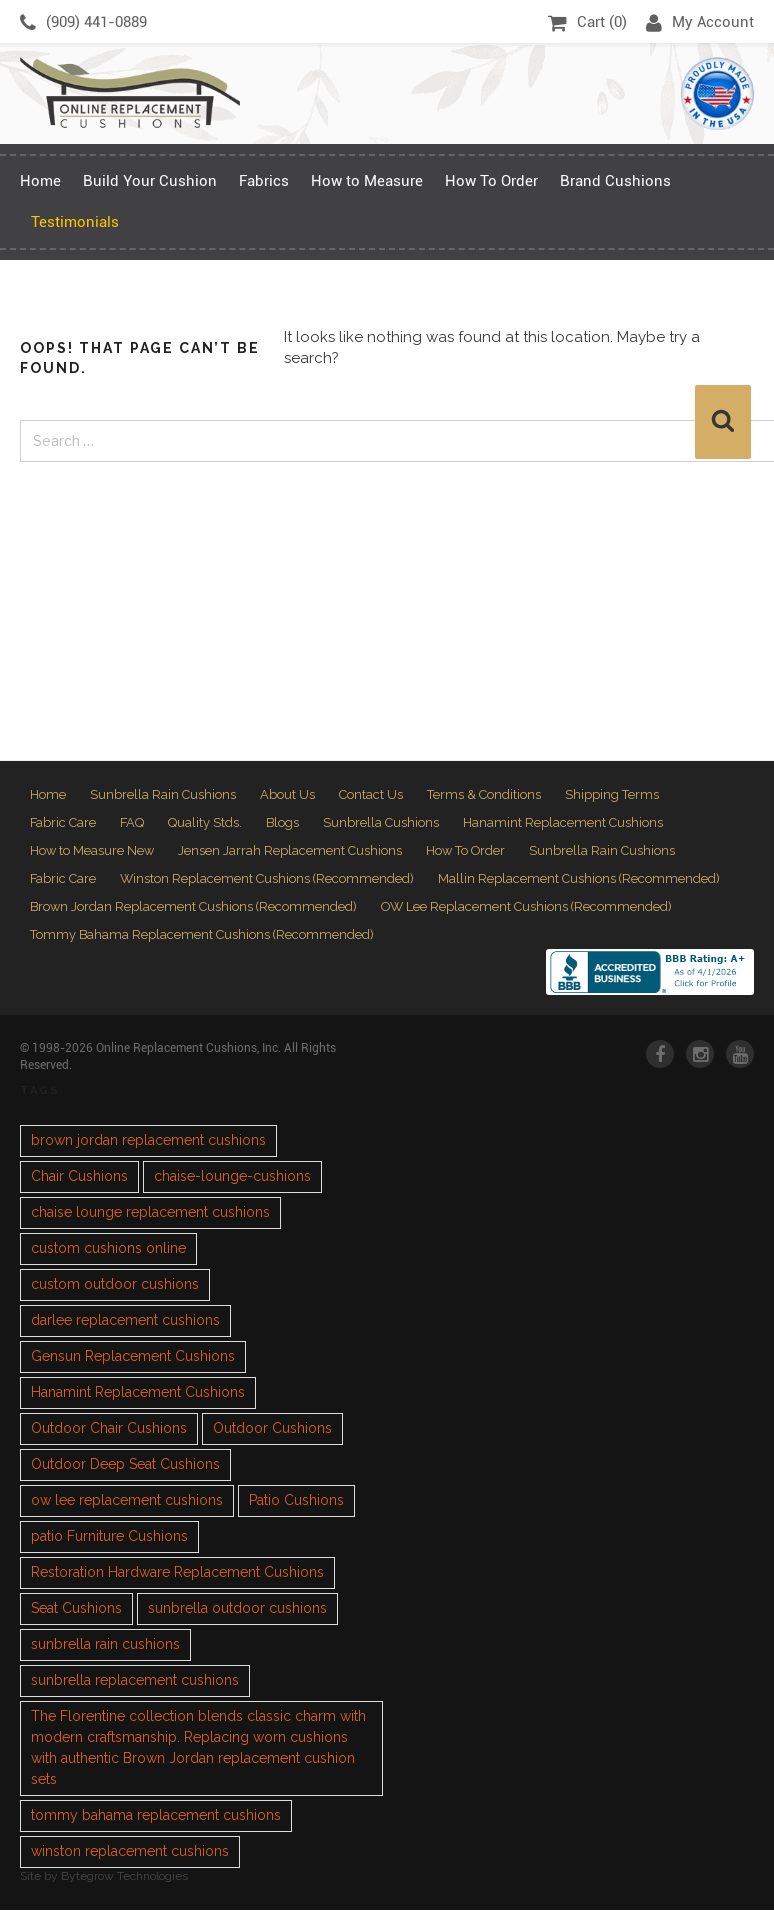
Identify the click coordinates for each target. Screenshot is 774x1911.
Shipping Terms (612, 794)
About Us (287, 794)
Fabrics (264, 181)
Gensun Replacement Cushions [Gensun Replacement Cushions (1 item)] (133, 1358)
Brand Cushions (615, 181)
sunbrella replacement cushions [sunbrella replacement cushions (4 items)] (135, 1682)
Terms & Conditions (484, 794)
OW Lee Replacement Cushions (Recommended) (531, 907)
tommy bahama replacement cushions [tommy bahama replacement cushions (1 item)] (156, 1817)
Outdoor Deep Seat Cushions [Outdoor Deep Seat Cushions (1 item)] (125, 1466)
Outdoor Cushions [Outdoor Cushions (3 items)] (272, 1430)
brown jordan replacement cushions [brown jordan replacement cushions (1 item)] (148, 1142)
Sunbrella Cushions (384, 823)
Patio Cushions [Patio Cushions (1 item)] (296, 1502)
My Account (700, 23)
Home (40, 181)
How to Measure (367, 181)
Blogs (285, 823)
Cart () (587, 23)
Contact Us (371, 794)
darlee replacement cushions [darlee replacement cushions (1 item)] (125, 1322)
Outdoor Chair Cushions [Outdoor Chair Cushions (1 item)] (109, 1430)
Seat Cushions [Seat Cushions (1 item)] (76, 1610)
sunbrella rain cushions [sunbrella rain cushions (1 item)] (105, 1646)
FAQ (133, 823)
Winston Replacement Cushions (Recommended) (269, 879)
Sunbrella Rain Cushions (163, 794)
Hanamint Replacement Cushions (566, 823)
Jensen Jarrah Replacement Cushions (292, 851)
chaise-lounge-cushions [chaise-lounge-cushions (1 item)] (232, 1178)
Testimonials (75, 222)
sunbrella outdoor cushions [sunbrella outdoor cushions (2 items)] (237, 1610)
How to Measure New (93, 851)
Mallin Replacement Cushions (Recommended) (582, 879)
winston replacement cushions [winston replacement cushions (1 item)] (130, 1853)
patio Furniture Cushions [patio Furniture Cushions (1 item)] (109, 1538)
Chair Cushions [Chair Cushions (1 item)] (79, 1178)
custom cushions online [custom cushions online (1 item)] (108, 1250)
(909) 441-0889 (83, 23)
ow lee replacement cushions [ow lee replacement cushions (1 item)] (127, 1502)
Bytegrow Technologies (124, 1878)
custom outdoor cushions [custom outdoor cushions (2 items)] (115, 1286)
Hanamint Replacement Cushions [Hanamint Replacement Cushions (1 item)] (138, 1394)
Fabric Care (63, 823)
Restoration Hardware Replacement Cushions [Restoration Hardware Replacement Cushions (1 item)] (177, 1574)
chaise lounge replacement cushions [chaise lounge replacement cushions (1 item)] (150, 1214)
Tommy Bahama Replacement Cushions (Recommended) (203, 935)
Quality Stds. (207, 823)
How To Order (491, 181)
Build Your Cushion (150, 181)
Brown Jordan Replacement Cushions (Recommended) (195, 907)
